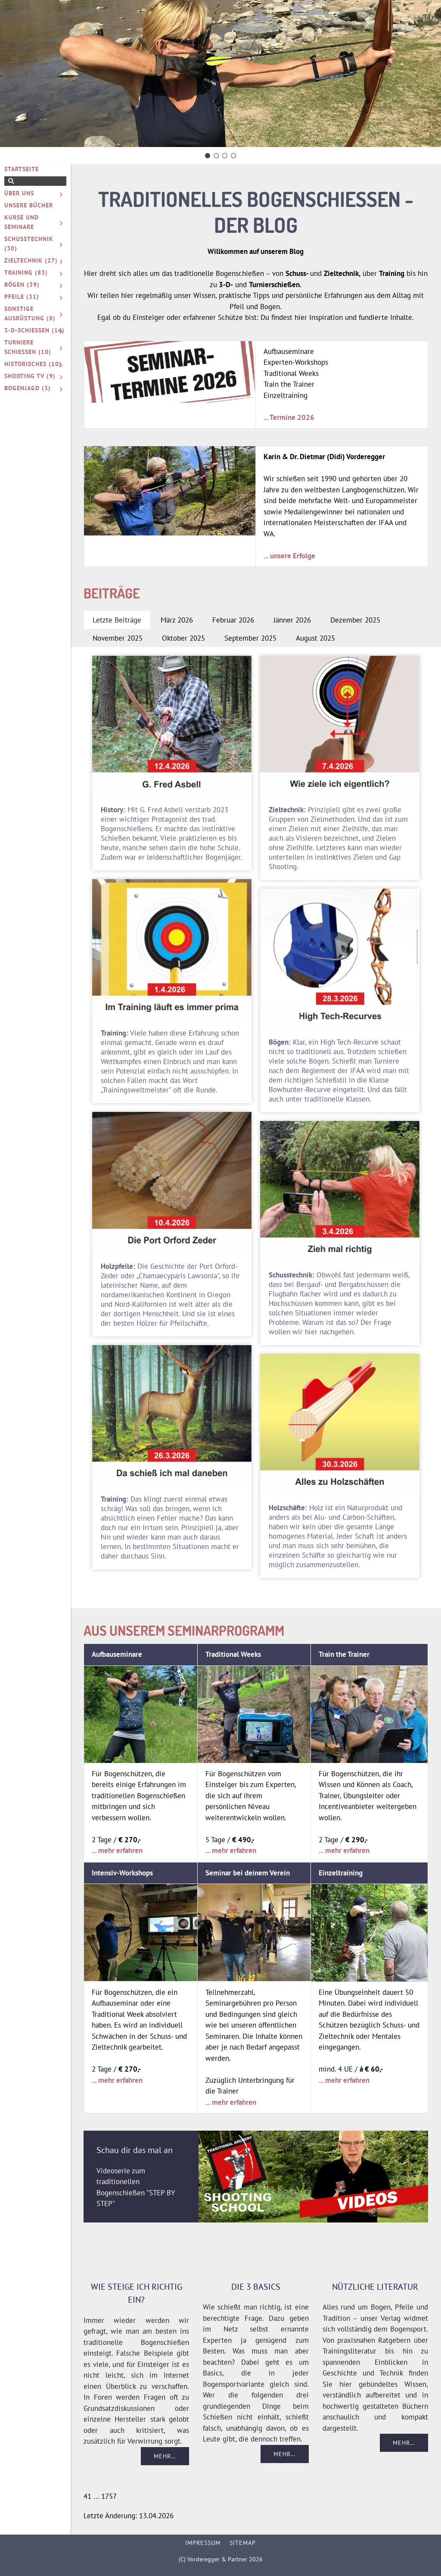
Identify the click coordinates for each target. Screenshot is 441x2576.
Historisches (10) (33, 364)
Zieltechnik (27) (31, 260)
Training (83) (26, 272)
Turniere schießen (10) (27, 347)
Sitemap (243, 2543)
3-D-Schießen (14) (34, 330)
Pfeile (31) (21, 296)
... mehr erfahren (117, 1850)
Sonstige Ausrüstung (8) (30, 313)
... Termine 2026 (289, 417)
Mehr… (165, 2456)
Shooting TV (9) (30, 376)
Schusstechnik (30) (28, 243)
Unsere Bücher (28, 205)
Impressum (202, 2543)
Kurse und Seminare (21, 222)
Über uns (19, 193)
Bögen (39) (22, 284)
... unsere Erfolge (289, 555)
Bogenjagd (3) (27, 388)
